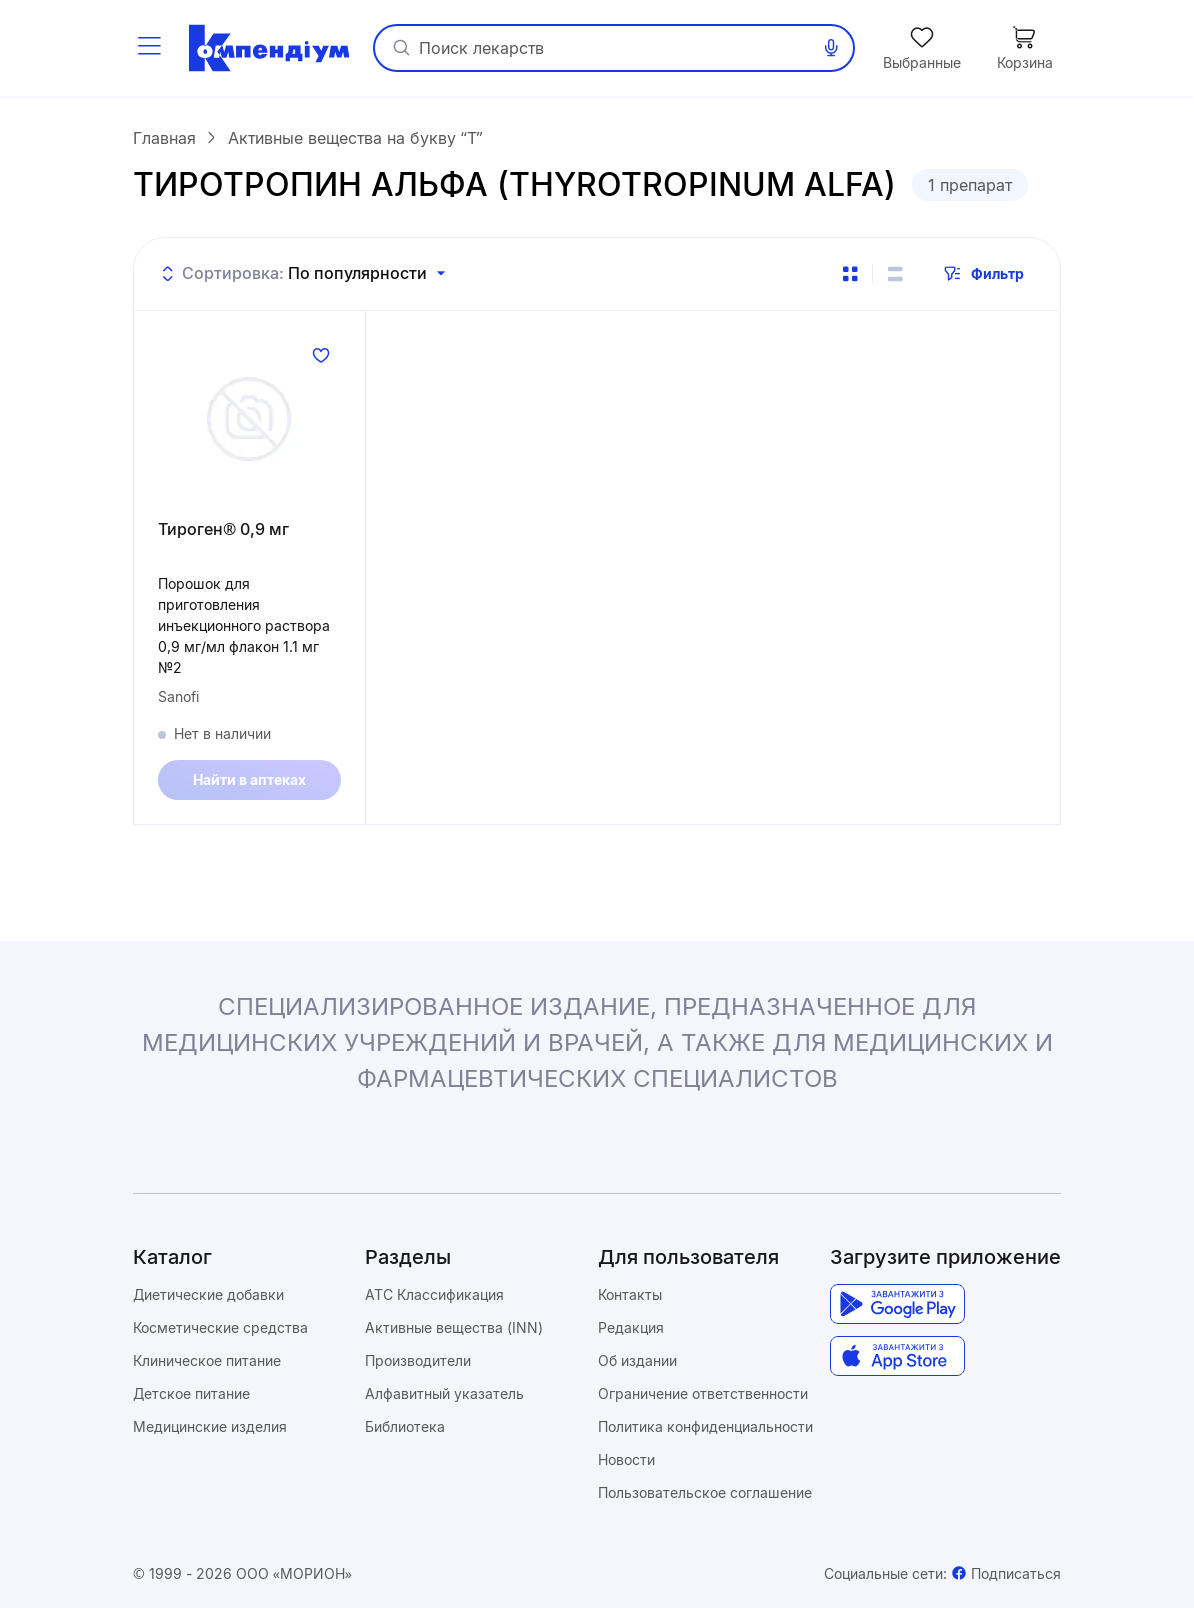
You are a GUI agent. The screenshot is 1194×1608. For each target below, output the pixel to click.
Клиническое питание (207, 1360)
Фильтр (983, 274)
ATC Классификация (434, 1294)
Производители (418, 1360)
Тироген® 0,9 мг (223, 529)
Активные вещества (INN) (454, 1327)
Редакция (631, 1327)
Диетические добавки (208, 1294)
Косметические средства (220, 1327)
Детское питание (191, 1393)
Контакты (630, 1294)
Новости (626, 1459)
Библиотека (405, 1426)
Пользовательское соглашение (705, 1492)
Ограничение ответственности (703, 1393)
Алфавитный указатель (444, 1393)
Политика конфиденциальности (705, 1426)
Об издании (637, 1360)
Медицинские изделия (210, 1426)
